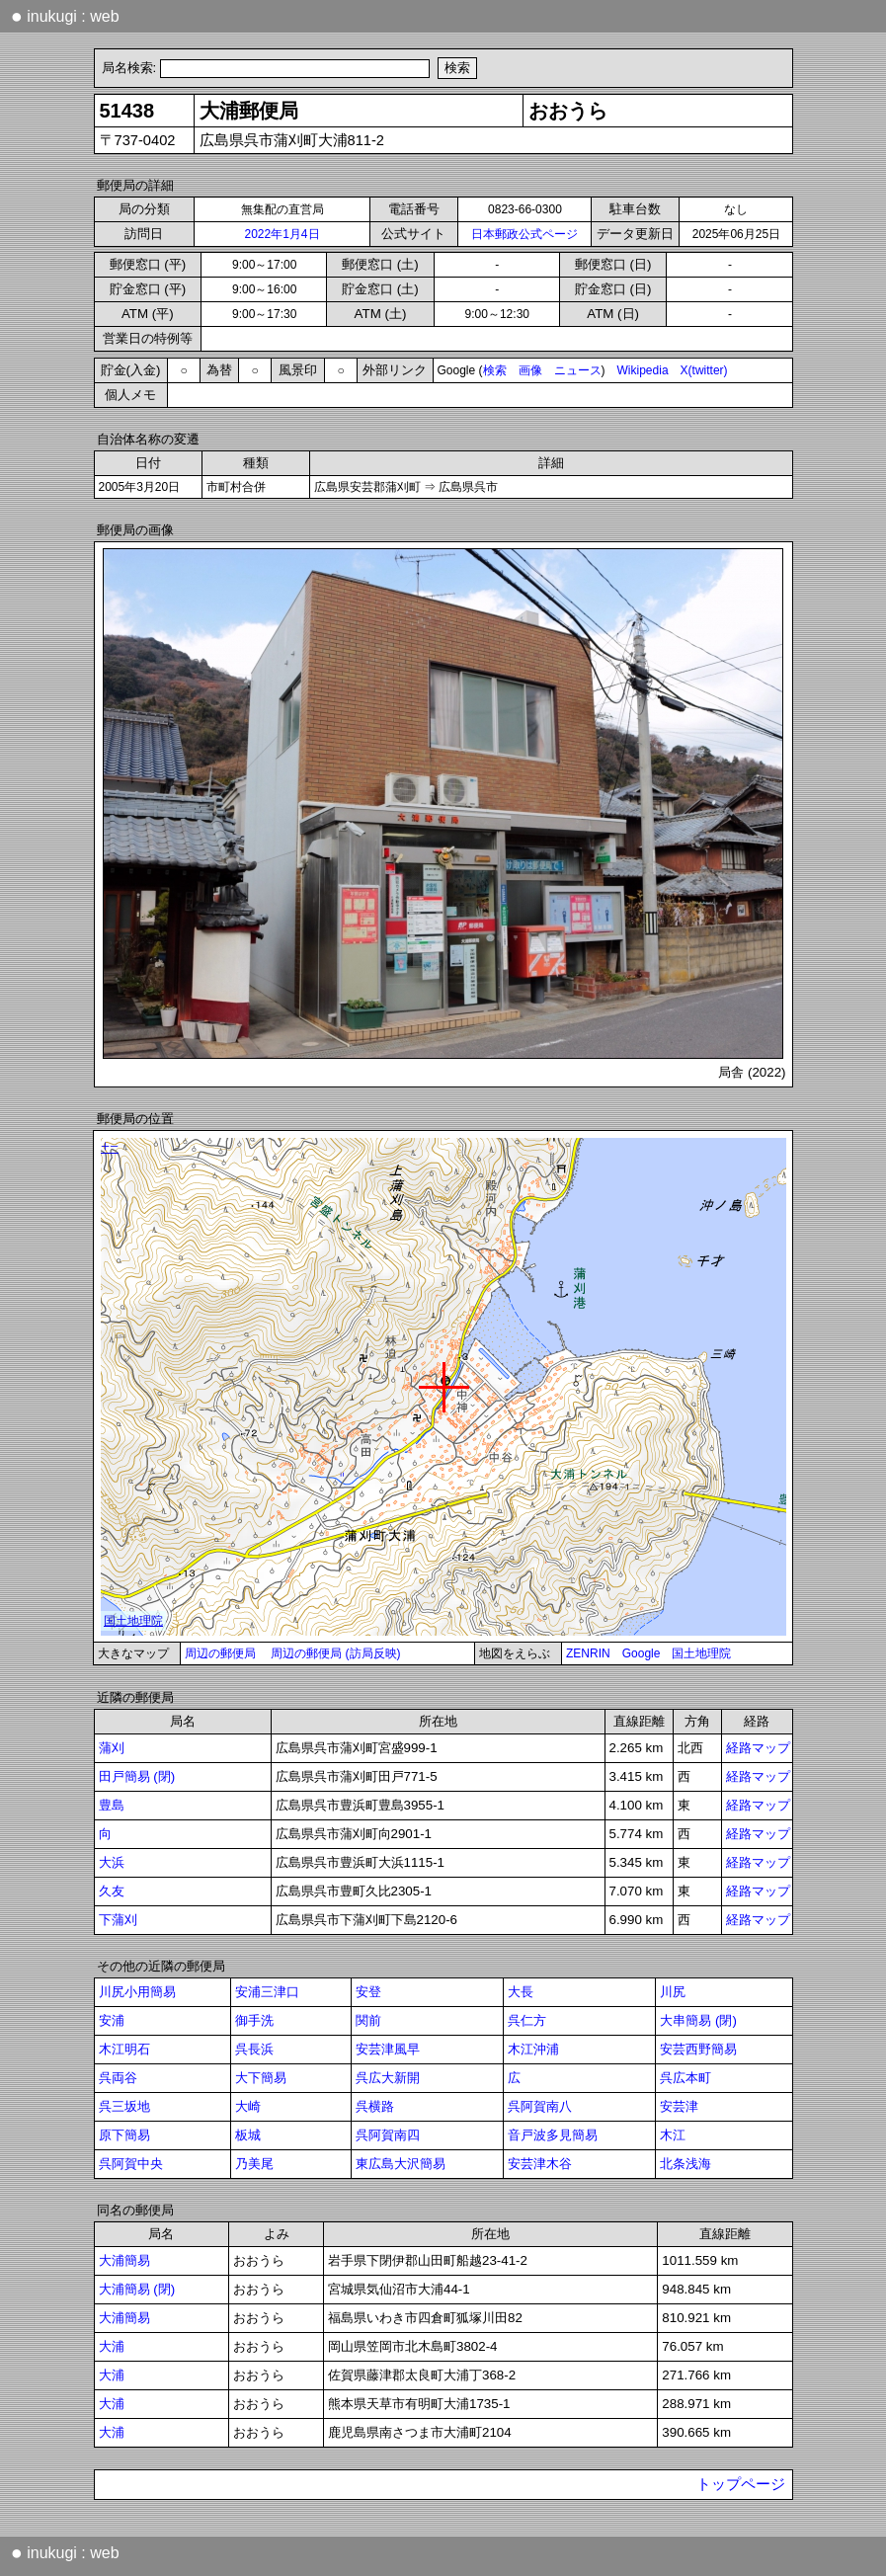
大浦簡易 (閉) (137, 2289)
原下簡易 (124, 2135)
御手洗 (254, 2020)
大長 (520, 1991)
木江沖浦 (533, 2049)
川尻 (672, 1991)
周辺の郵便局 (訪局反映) (335, 1653)
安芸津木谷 (540, 2163)
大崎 (248, 2106)
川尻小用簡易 (137, 1991)
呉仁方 (527, 2020)
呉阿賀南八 (540, 2106)
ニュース (578, 370)
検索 (495, 370)
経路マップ (758, 1747)
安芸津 (679, 2106)
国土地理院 (701, 1653)
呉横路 (375, 2106)
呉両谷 (118, 2077)
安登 (368, 1991)
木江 (672, 2135)
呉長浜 (254, 2049)
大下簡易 (260, 2077)
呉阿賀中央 (131, 2163)
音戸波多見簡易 (553, 2135)
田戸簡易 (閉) (137, 1776)
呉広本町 (685, 2077)
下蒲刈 (118, 1919)
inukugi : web (65, 16)
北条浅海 (685, 2163)
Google (641, 1653)
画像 (530, 370)
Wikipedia (643, 370)
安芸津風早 (388, 2049)
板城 (248, 2135)
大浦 (111, 2346)
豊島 (111, 1805)
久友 (111, 1891)
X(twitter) (704, 370)
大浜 (111, 1862)
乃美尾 (254, 2163)
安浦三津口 (267, 1991)
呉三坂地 (124, 2106)
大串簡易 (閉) (698, 2020)
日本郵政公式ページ (524, 234)
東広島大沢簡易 (400, 2163)
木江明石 (124, 2049)
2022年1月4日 (281, 234)
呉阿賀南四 (388, 2135)
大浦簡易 (124, 2260)
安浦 (111, 2020)
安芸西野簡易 (698, 2049)
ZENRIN (588, 1653)
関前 (368, 2020)
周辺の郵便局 (220, 1653)
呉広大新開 (388, 2077)
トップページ (740, 2484)
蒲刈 (111, 1747)
